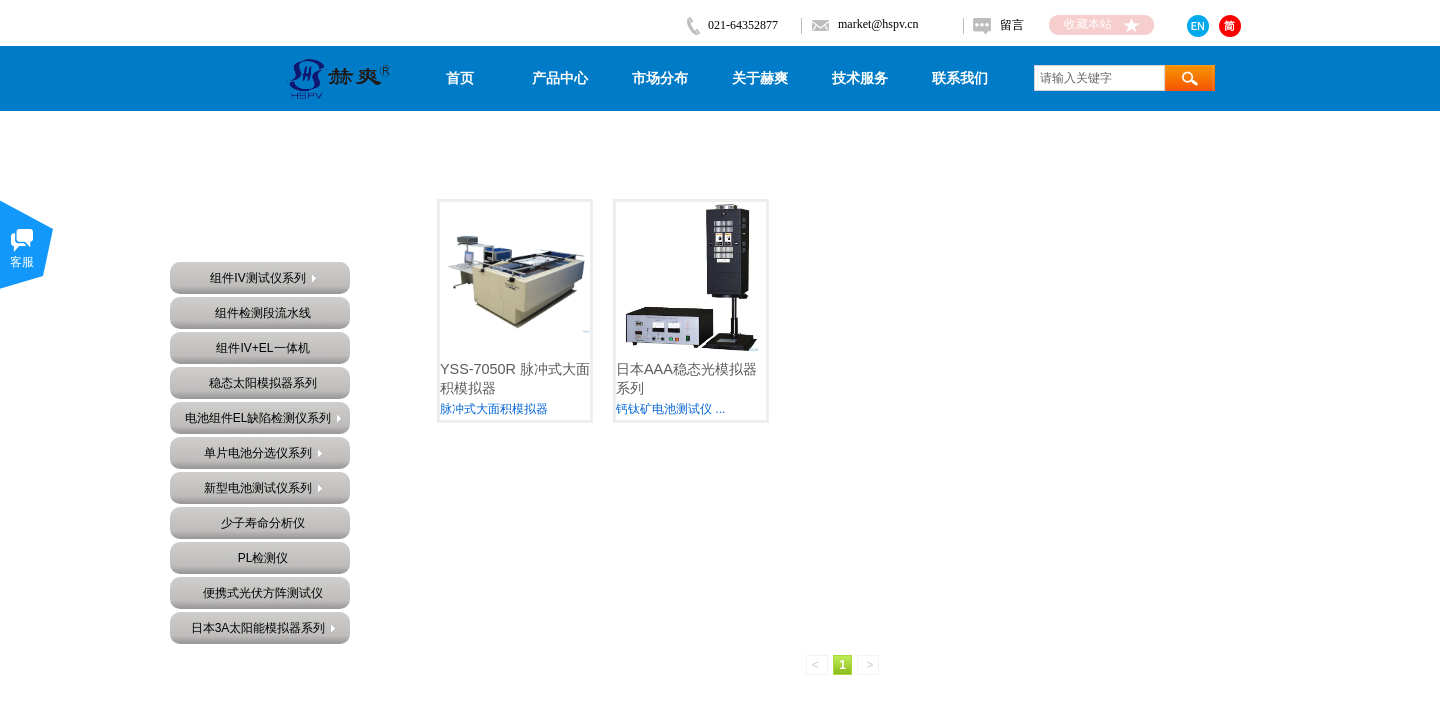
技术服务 (860, 78)
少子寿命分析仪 (263, 523)
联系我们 (960, 78)
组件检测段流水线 (263, 313)
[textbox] (1099, 78)
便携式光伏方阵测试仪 (263, 593)
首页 (460, 78)
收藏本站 (1088, 24)
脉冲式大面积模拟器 (494, 409)
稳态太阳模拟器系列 (263, 383)
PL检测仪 (263, 558)
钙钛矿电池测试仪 (664, 409)
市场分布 (660, 78)
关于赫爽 (760, 78)
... (720, 409)
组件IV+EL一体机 (262, 348)
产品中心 (560, 78)
